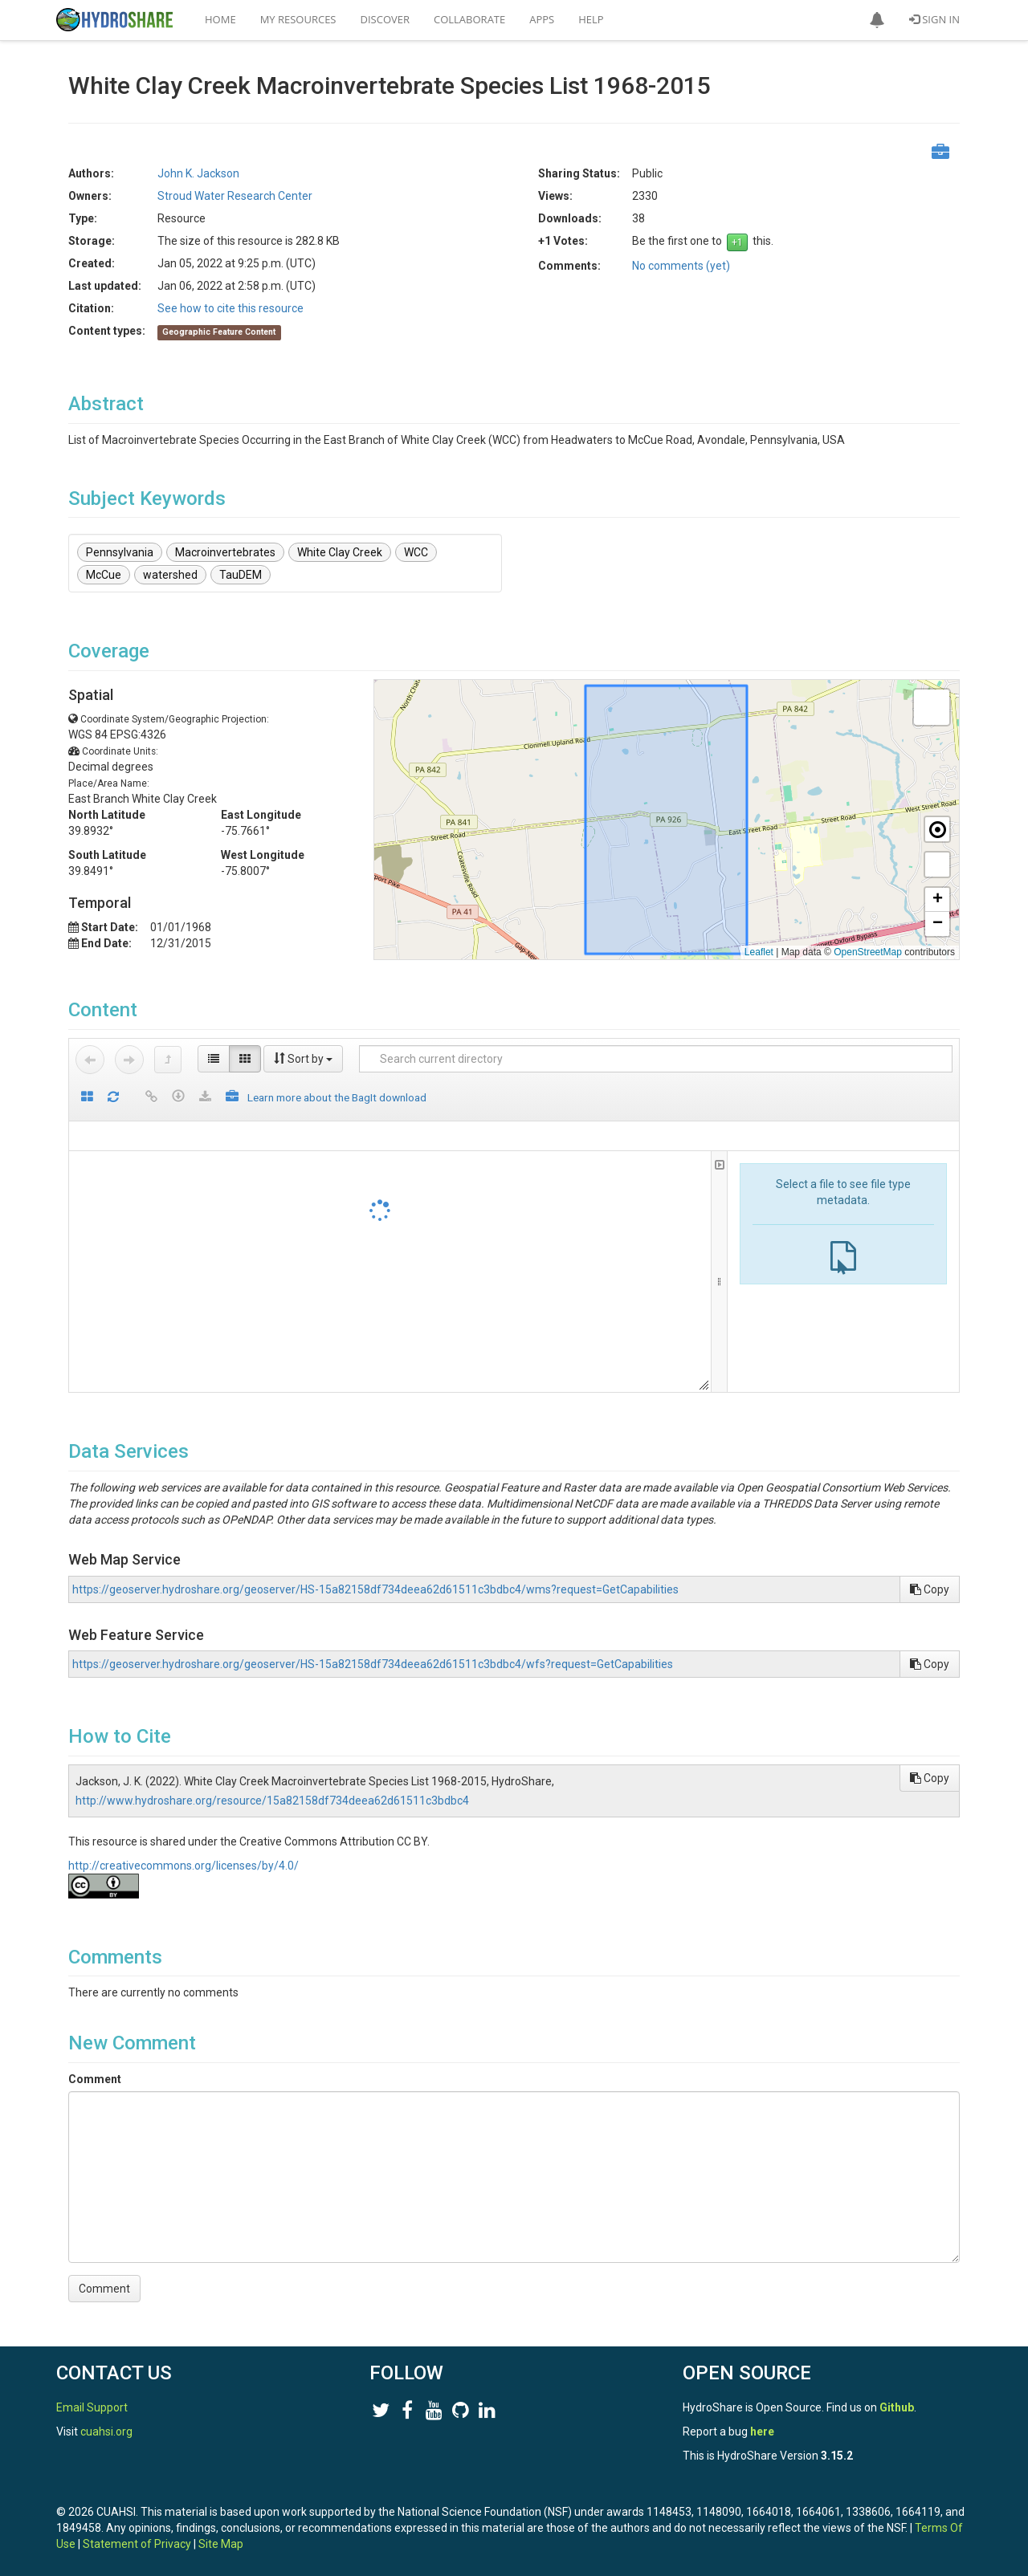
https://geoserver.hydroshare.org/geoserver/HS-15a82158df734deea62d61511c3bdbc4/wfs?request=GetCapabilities (372, 1664)
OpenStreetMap (868, 952)
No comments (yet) (681, 265)
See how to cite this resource (230, 308)
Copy (929, 1589)
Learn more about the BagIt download (336, 1097)
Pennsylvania (119, 552)
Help (590, 19)
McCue (103, 574)
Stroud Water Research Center (234, 195)
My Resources (298, 19)
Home (220, 19)
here (762, 2431)
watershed (170, 574)
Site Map (220, 2543)
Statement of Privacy (137, 2543)
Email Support (92, 2407)
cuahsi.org (106, 2431)
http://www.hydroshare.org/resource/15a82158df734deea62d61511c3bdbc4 (272, 1800)
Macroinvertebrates (225, 552)
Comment (94, 2079)
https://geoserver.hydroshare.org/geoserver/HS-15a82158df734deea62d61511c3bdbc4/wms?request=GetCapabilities (375, 1589)
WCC (416, 552)
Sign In (934, 19)
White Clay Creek (339, 552)
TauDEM (240, 574)
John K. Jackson (198, 173)
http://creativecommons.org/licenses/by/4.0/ (183, 1865)
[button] (877, 20)
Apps (541, 19)
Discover (385, 19)
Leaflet (758, 952)
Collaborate (469, 19)
